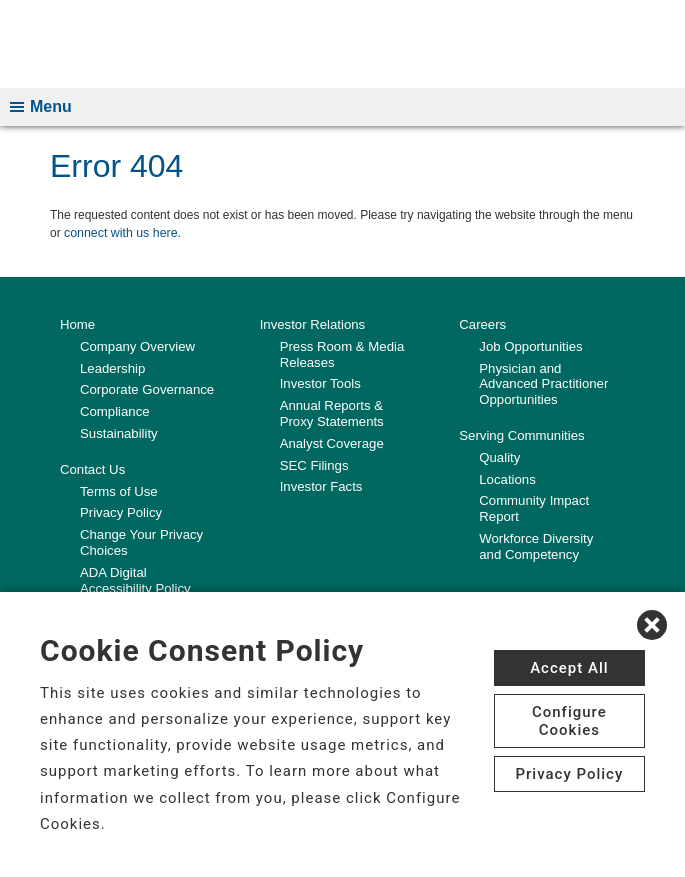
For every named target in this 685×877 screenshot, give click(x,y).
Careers (482, 325)
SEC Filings (314, 464)
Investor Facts (321, 486)
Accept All (569, 668)
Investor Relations (312, 325)
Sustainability (118, 433)
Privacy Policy (120, 512)
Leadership (112, 368)
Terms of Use (118, 490)
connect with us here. (120, 235)
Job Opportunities (530, 347)
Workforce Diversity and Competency (548, 545)
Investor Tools (320, 384)
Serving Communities (521, 435)
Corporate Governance (146, 390)
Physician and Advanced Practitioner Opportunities (542, 384)
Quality (499, 457)
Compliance (114, 411)
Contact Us (92, 469)
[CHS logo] (342, 45)
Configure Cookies (569, 721)
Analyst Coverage (331, 443)
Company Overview (136, 347)
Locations (507, 478)
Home (77, 325)
